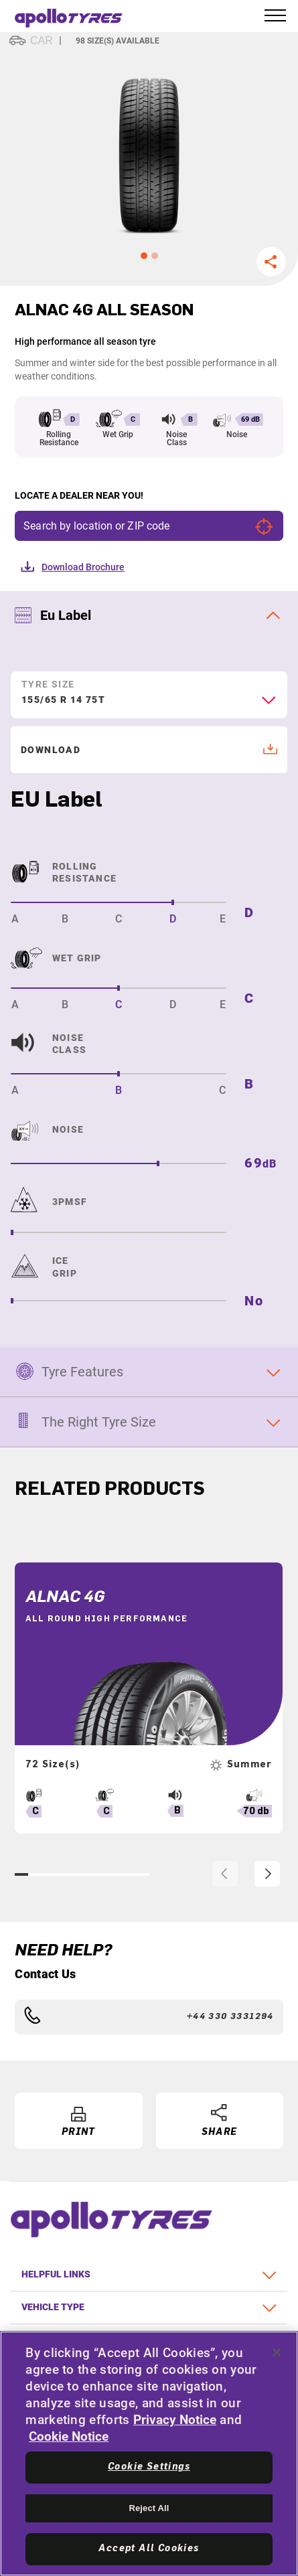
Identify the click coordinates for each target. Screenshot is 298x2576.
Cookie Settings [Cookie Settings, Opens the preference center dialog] (149, 2467)
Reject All (149, 2508)
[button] (144, 255)
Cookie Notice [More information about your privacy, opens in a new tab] (68, 2436)
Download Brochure (83, 567)
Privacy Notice (174, 2419)
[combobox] (149, 706)
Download (150, 749)
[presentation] (225, 1874)
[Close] (276, 2352)
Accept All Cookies (148, 2548)
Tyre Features (82, 1372)
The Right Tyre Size (99, 1422)
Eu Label (65, 615)
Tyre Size (48, 684)
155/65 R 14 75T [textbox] (63, 700)
